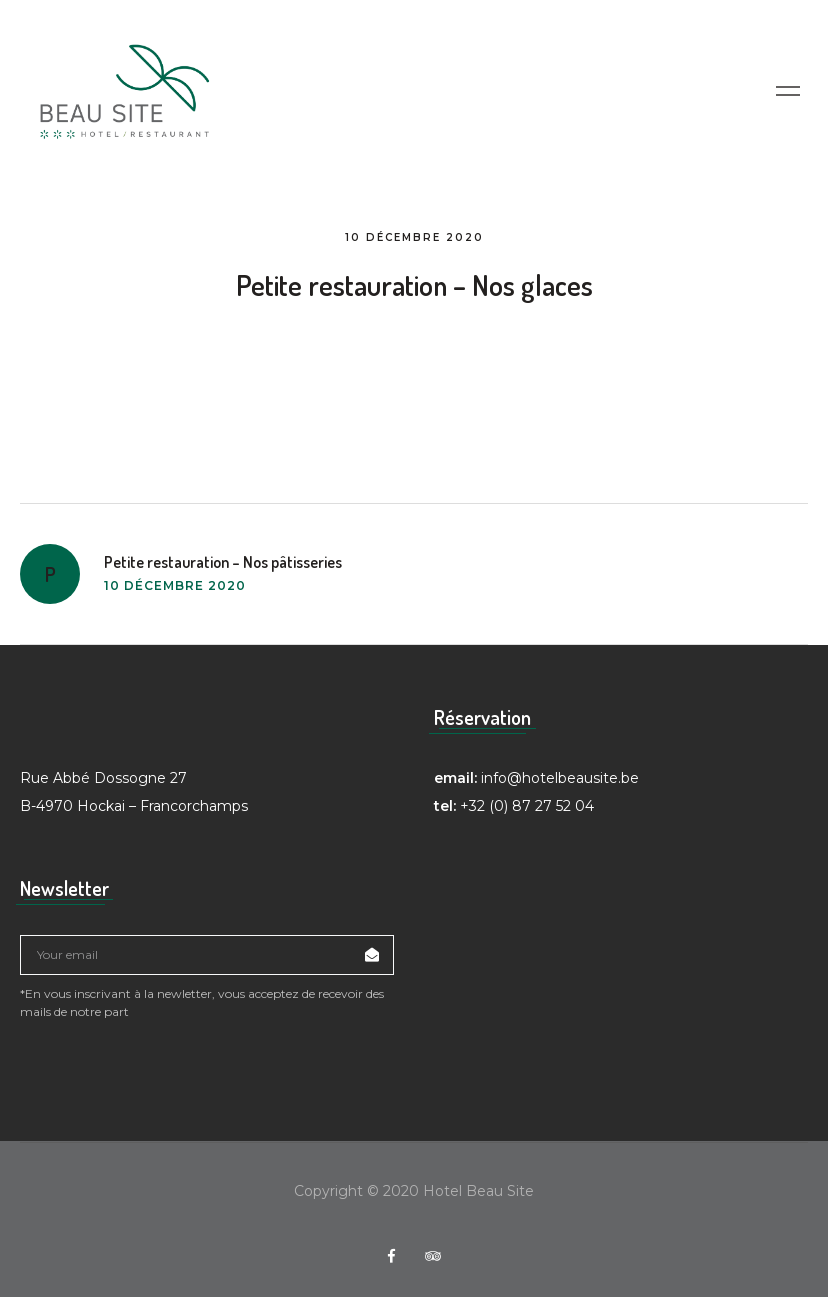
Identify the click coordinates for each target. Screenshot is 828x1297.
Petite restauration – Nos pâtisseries (223, 562)
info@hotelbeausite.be (560, 778)
